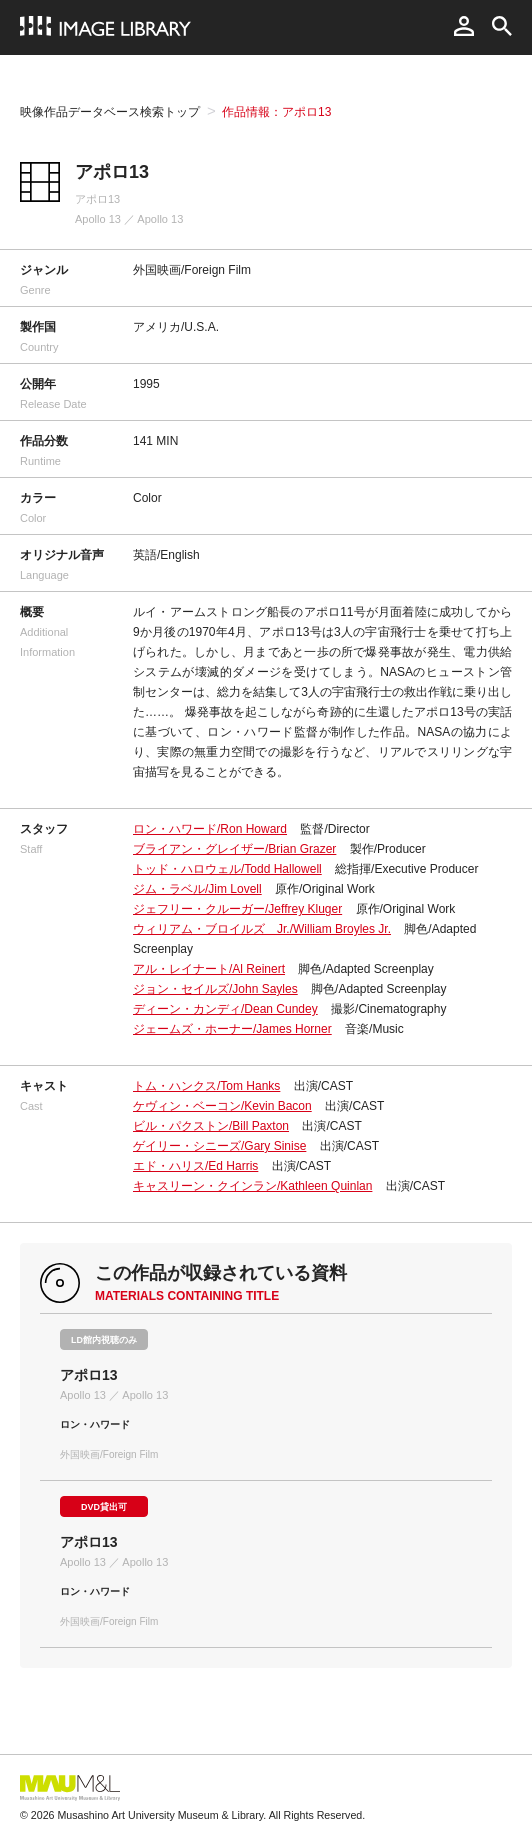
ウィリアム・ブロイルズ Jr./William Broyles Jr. (262, 929)
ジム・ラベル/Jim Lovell (197, 889)
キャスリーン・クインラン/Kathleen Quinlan (252, 1186)
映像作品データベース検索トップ (110, 112)
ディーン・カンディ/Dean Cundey (225, 1009)
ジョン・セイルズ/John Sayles (215, 989)
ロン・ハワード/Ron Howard (210, 829)
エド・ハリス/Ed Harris (195, 1166)
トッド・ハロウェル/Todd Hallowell (227, 869)
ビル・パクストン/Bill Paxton (211, 1126)
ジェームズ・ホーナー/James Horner (232, 1029)
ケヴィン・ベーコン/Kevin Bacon (222, 1106)
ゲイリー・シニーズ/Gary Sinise (219, 1146)
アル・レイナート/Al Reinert (209, 969)
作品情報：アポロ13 (276, 112)
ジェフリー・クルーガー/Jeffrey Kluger (237, 909)
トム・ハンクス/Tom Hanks (206, 1086)
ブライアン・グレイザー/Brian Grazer (234, 849)
